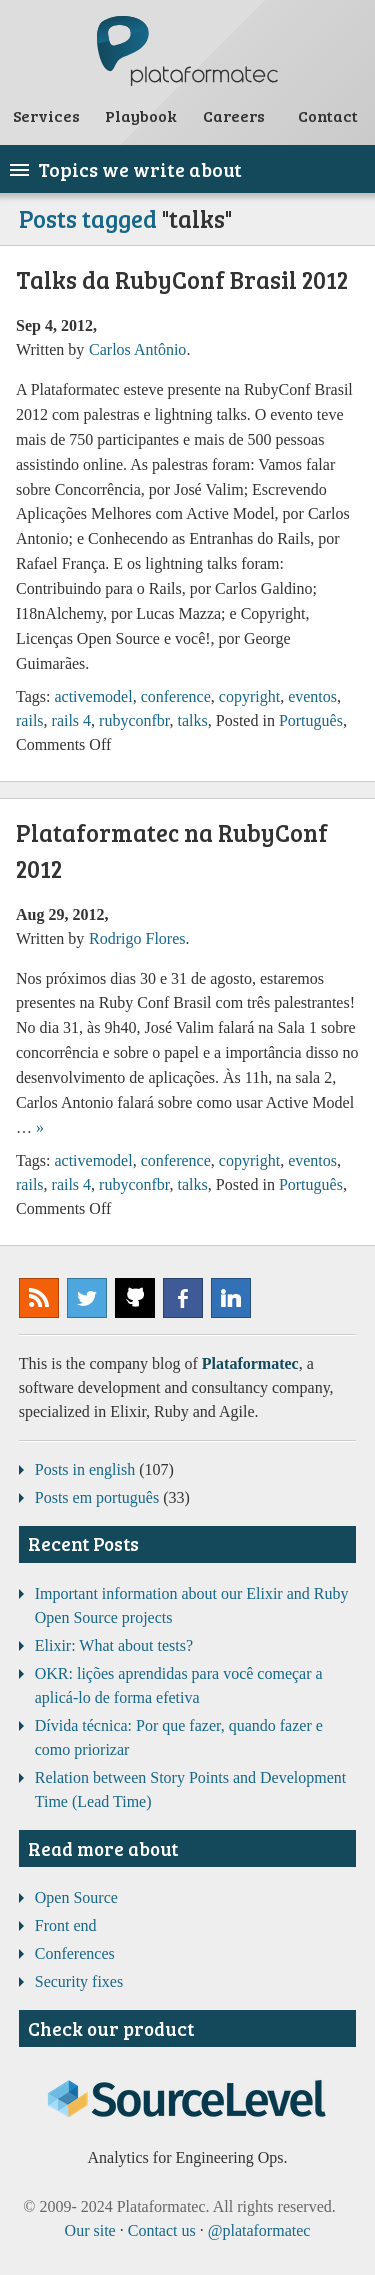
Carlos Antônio (137, 349)
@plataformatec (87, 1298)
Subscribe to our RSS (39, 1298)
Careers (234, 115)
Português (311, 720)
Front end (66, 1925)
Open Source (76, 1897)
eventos (312, 696)
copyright (249, 696)
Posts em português (97, 1497)
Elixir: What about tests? (114, 1645)
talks (193, 720)
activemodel (93, 696)
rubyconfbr (134, 720)
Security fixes (79, 1981)
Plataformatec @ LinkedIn (231, 1298)
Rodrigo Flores (137, 938)
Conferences (75, 1953)
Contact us (162, 2230)
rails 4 (72, 720)
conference (176, 696)
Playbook (141, 115)
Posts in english (85, 1469)
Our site (90, 2230)
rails (30, 720)
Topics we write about (140, 169)
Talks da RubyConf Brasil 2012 (182, 279)
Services (46, 115)
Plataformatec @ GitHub (135, 1298)
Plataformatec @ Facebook (183, 1298)
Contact (328, 115)
